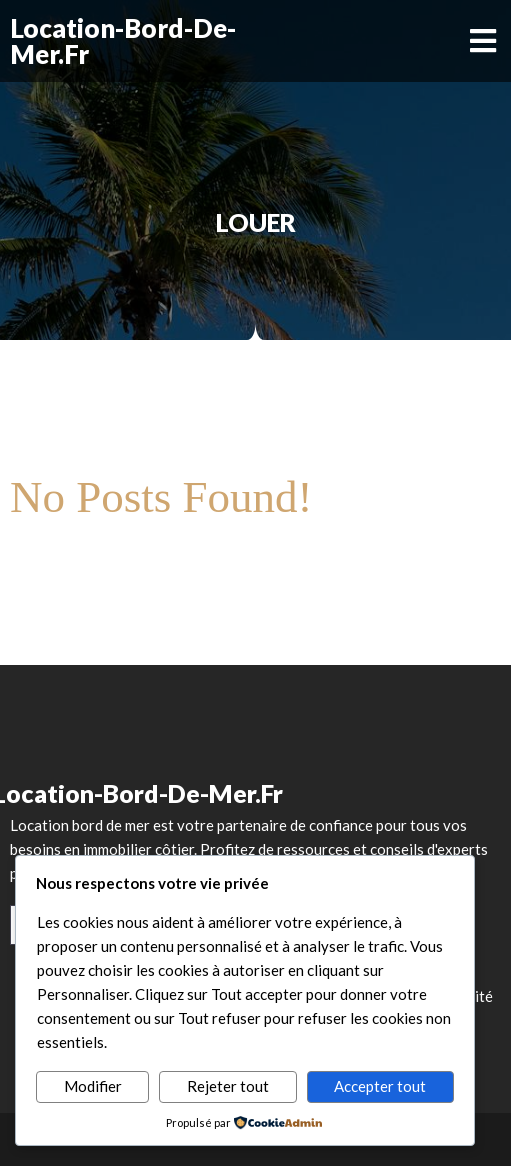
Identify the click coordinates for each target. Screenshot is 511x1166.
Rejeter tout (228, 1086)
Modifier (93, 1086)
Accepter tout (380, 1086)
